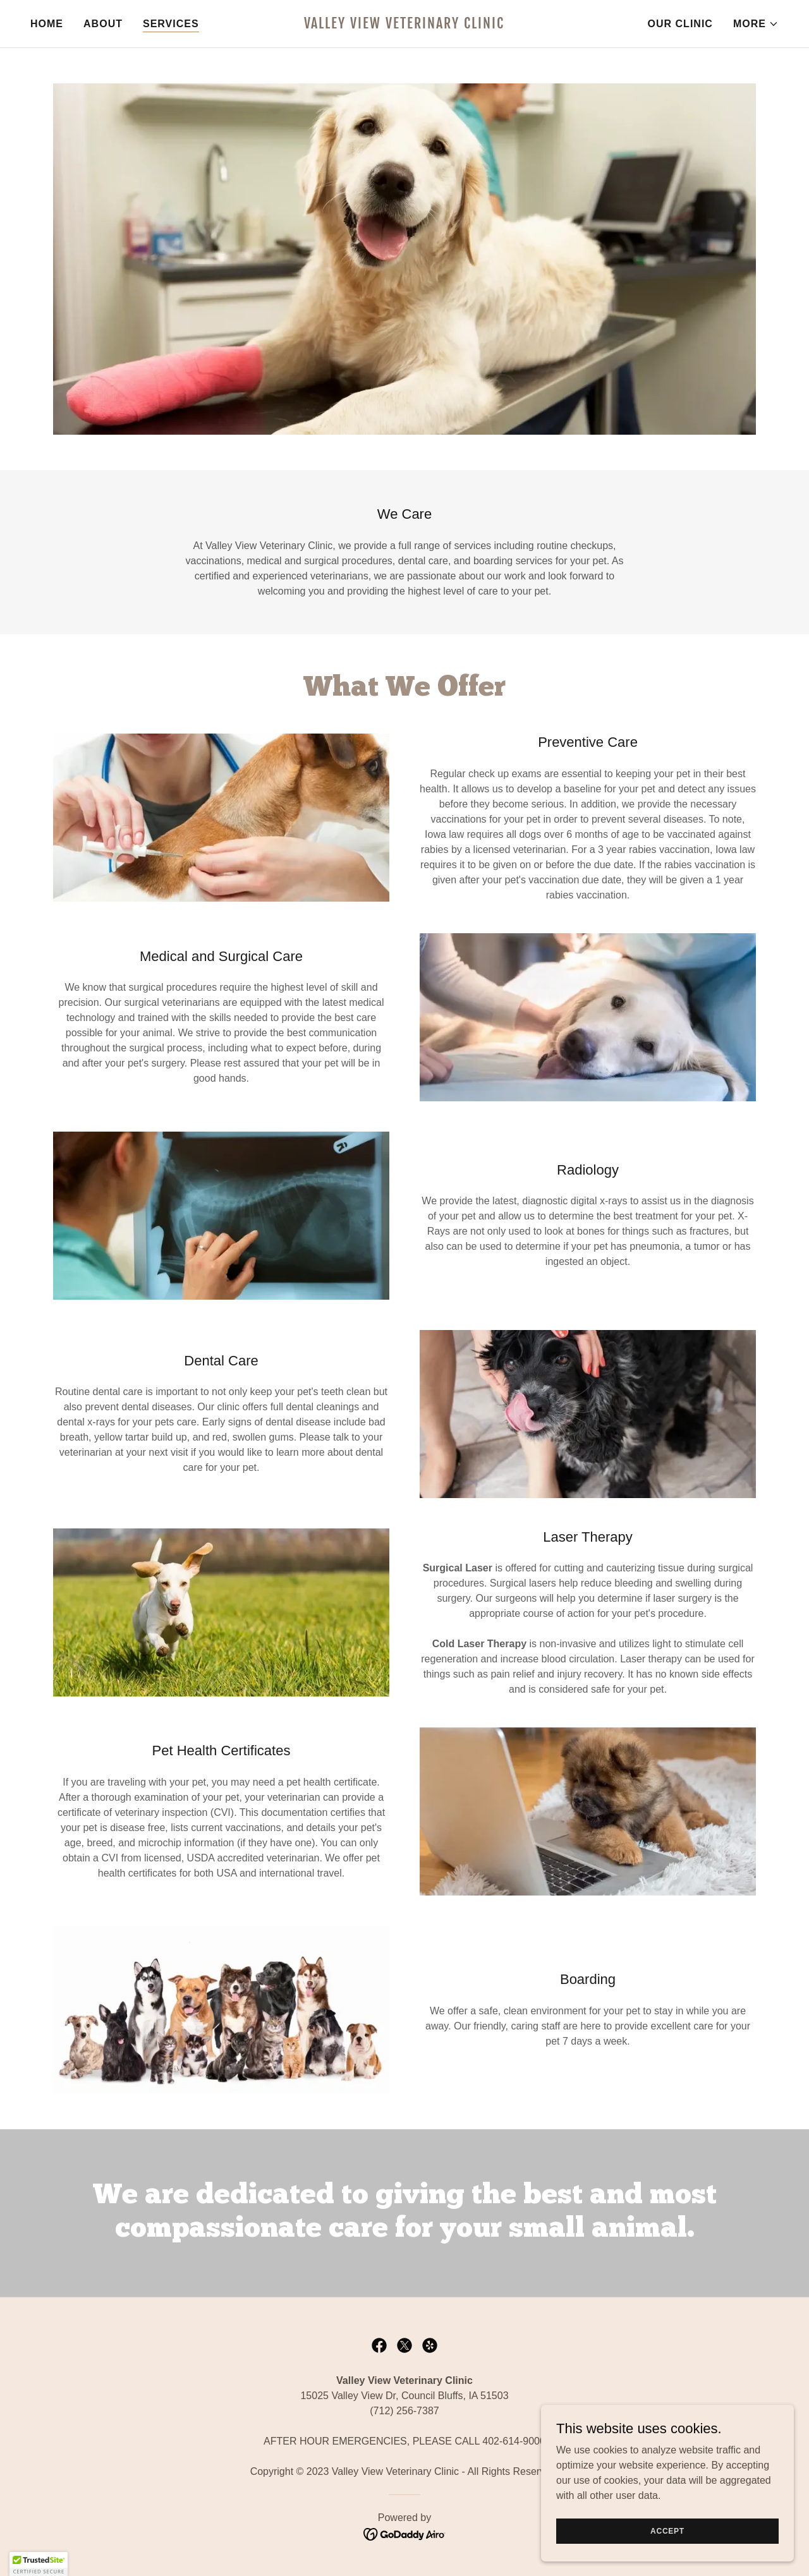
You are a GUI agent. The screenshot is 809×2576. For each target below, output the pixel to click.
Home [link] (46, 23)
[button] (756, 24)
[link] (405, 25)
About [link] (103, 23)
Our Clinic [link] (680, 23)
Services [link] (171, 23)
